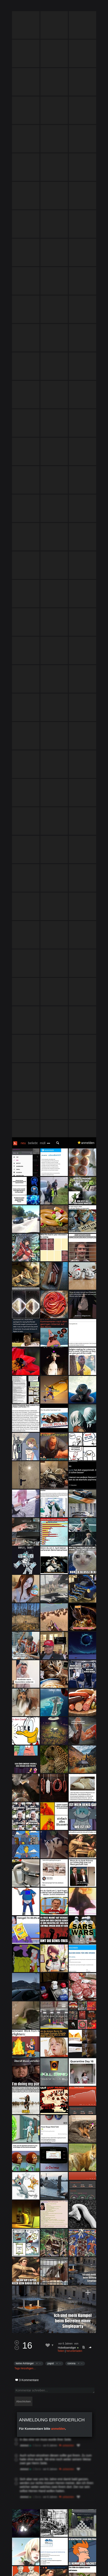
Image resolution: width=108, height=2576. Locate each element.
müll (43, 6)
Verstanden (53, 2553)
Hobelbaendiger (67, 1210)
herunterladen (74, 1213)
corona (71, 1226)
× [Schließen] (96, 2567)
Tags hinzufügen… (25, 1231)
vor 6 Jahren (65, 1206)
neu (23, 6)
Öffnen (80, 2568)
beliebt (33, 6)
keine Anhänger (25, 1226)
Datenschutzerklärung (54, 2543)
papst (50, 1226)
